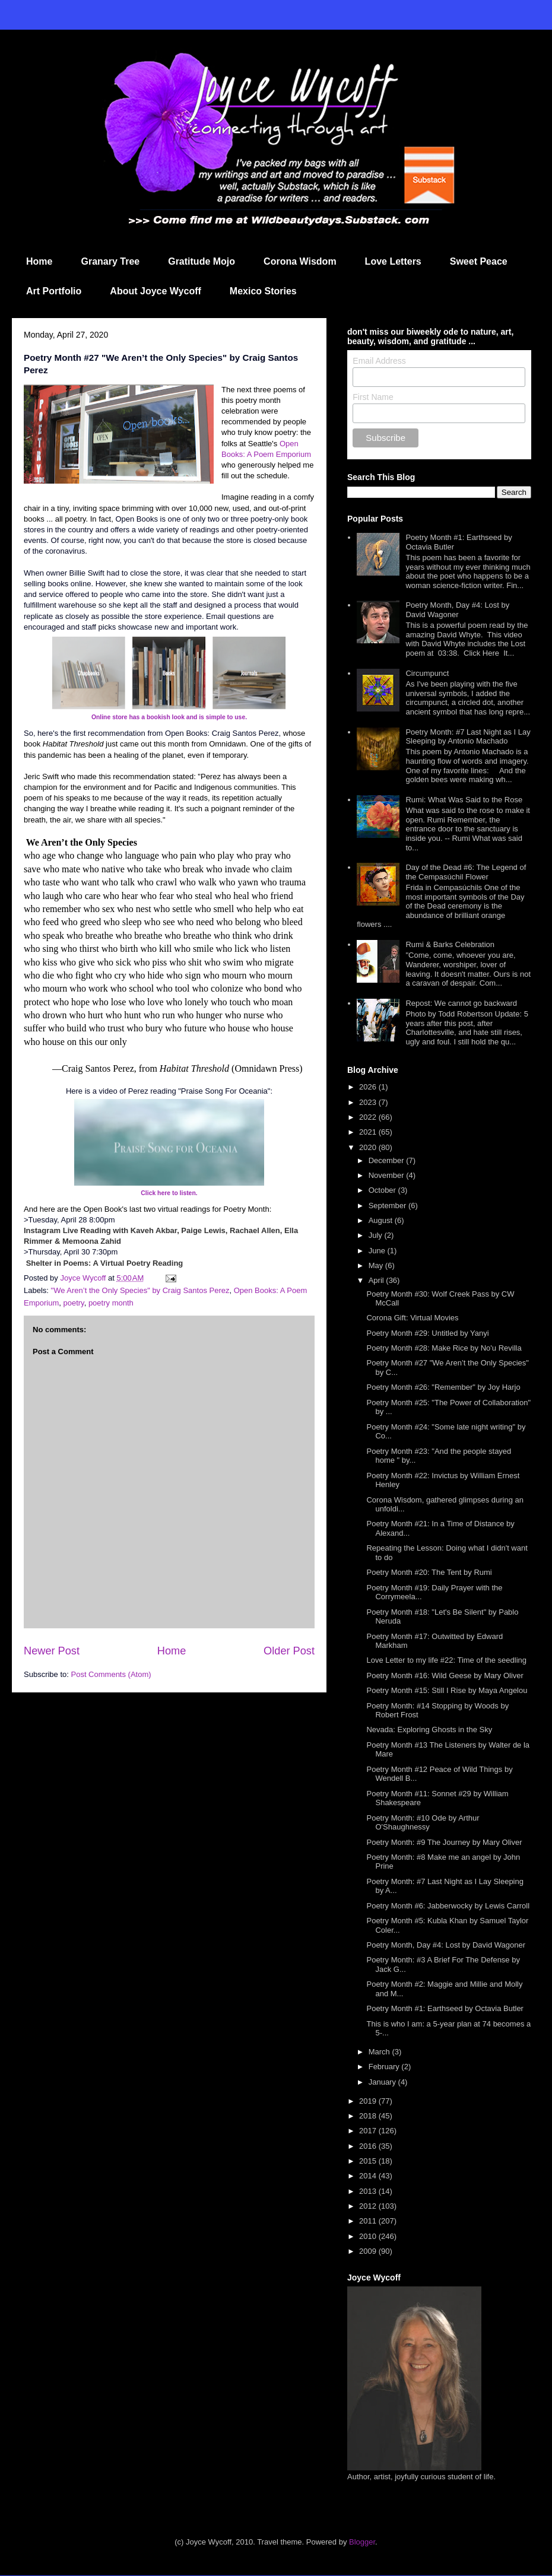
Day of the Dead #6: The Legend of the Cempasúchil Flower (465, 872)
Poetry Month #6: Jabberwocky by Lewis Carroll (447, 1905)
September (388, 1205)
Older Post (289, 1651)
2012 (369, 2206)
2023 (369, 1102)
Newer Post (52, 1651)
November (388, 1175)
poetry (73, 1302)
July (377, 1235)
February (385, 2066)
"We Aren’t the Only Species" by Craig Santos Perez (140, 1290)
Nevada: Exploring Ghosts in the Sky (429, 1729)
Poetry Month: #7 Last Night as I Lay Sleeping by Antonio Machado (467, 737)
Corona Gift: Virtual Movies (412, 1317)
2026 (369, 1086)
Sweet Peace (478, 261)
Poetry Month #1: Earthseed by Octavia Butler (444, 2008)
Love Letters (393, 261)
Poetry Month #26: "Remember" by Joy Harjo (443, 1387)
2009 (369, 2251)
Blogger (362, 2541)
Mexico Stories (263, 291)
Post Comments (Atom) (111, 1674)
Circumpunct (427, 673)
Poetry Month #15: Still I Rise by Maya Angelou (446, 1690)
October (383, 1190)
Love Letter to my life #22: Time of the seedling (446, 1660)
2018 (369, 2115)
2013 (369, 2191)
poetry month (111, 1302)
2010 (369, 2236)
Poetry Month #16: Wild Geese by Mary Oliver (444, 1675)
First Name (373, 397)
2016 (369, 2146)
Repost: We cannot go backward (461, 1003)
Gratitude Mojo (201, 261)
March (380, 2051)
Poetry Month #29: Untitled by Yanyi (427, 1333)
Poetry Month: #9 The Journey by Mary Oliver (444, 1842)
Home (39, 261)
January (383, 2082)
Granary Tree (110, 261)
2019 (369, 2101)
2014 (369, 2175)
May (377, 1265)
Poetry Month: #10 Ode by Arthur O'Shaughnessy (422, 1822)
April (377, 1280)
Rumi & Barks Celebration (449, 944)
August (382, 1220)
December (388, 1160)
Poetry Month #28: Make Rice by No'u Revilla (443, 1347)
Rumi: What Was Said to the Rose (463, 799)
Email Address (379, 361)
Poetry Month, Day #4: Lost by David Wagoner (457, 610)
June (378, 1250)
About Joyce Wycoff (155, 291)
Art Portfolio (53, 291)
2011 (369, 2220)
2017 (369, 2130)
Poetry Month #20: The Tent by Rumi (428, 1572)
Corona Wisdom (300, 261)
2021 (369, 1131)
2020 (369, 1147)
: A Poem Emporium (277, 454)
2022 (369, 1117)
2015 (369, 2160)
